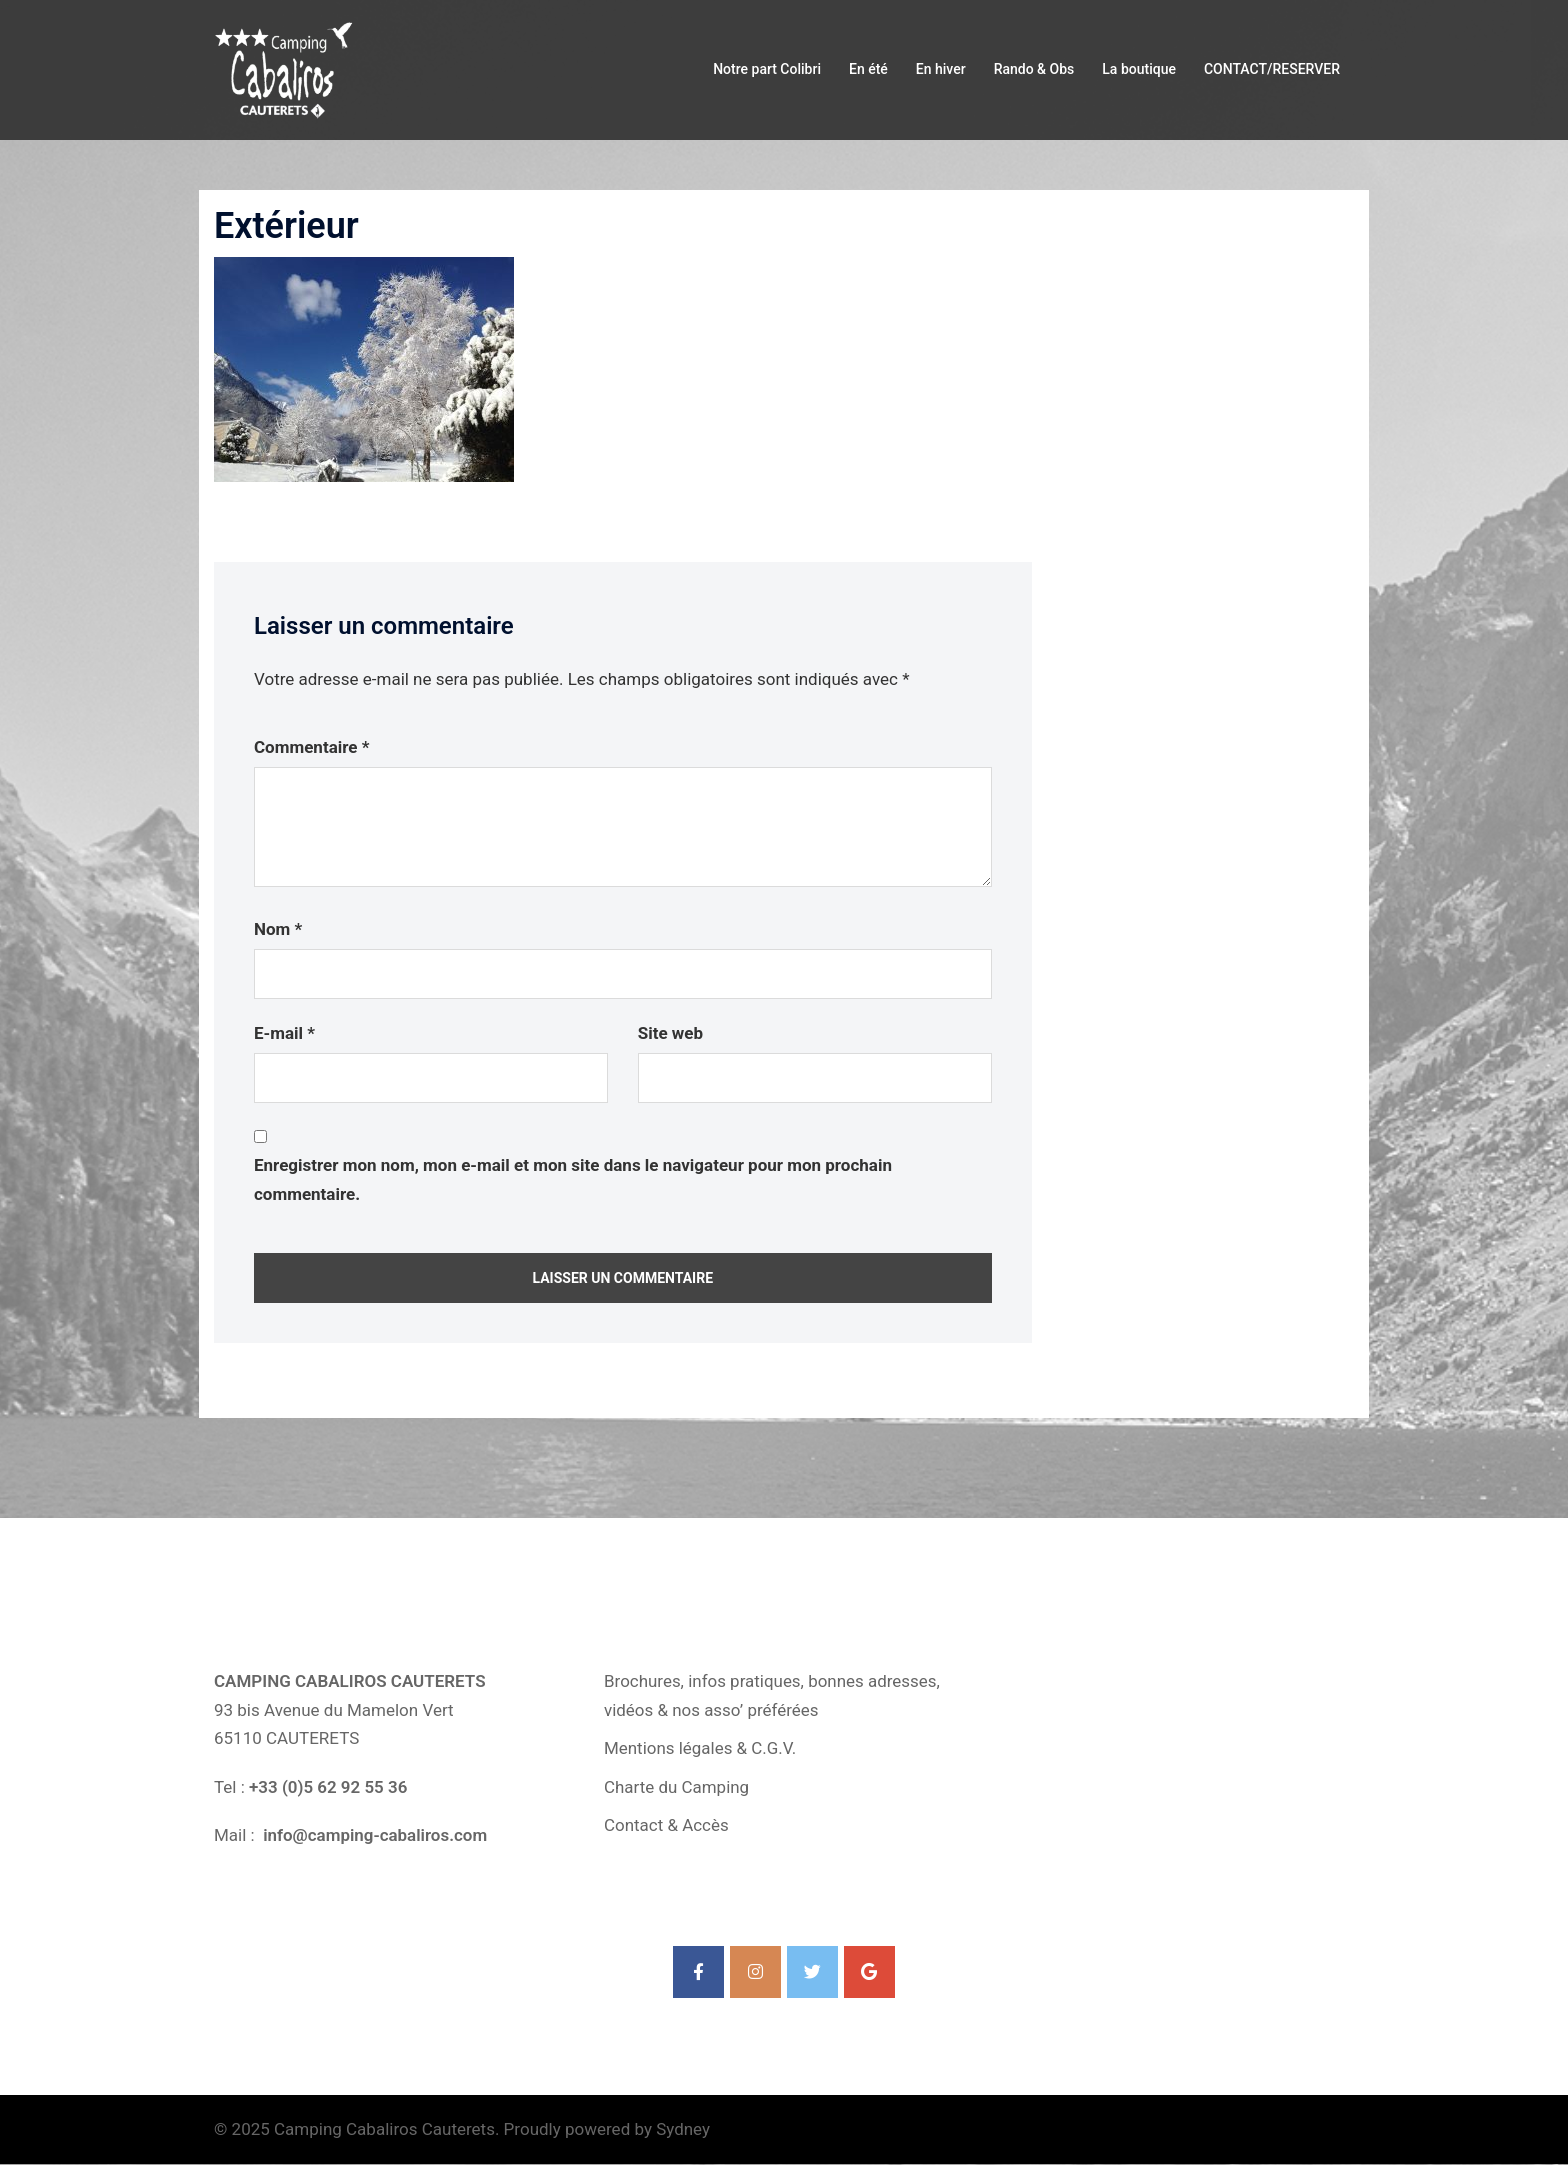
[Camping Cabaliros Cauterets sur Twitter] (812, 1973)
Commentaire (311, 747)
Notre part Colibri (767, 69)
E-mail (284, 1033)
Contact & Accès (666, 1825)
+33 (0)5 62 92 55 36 (328, 1787)
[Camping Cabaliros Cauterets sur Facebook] (698, 1973)
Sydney (683, 2130)
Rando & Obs (1034, 69)
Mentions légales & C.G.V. (700, 1748)
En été (868, 69)
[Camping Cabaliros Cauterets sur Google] (869, 1973)
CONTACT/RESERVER (1272, 69)
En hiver (941, 69)
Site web (670, 1033)
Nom (278, 929)
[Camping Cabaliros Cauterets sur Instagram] (755, 1973)
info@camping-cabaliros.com (373, 1835)
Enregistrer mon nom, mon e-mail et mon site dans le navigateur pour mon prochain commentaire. (573, 1179)
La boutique (1139, 69)
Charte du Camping (677, 1787)
